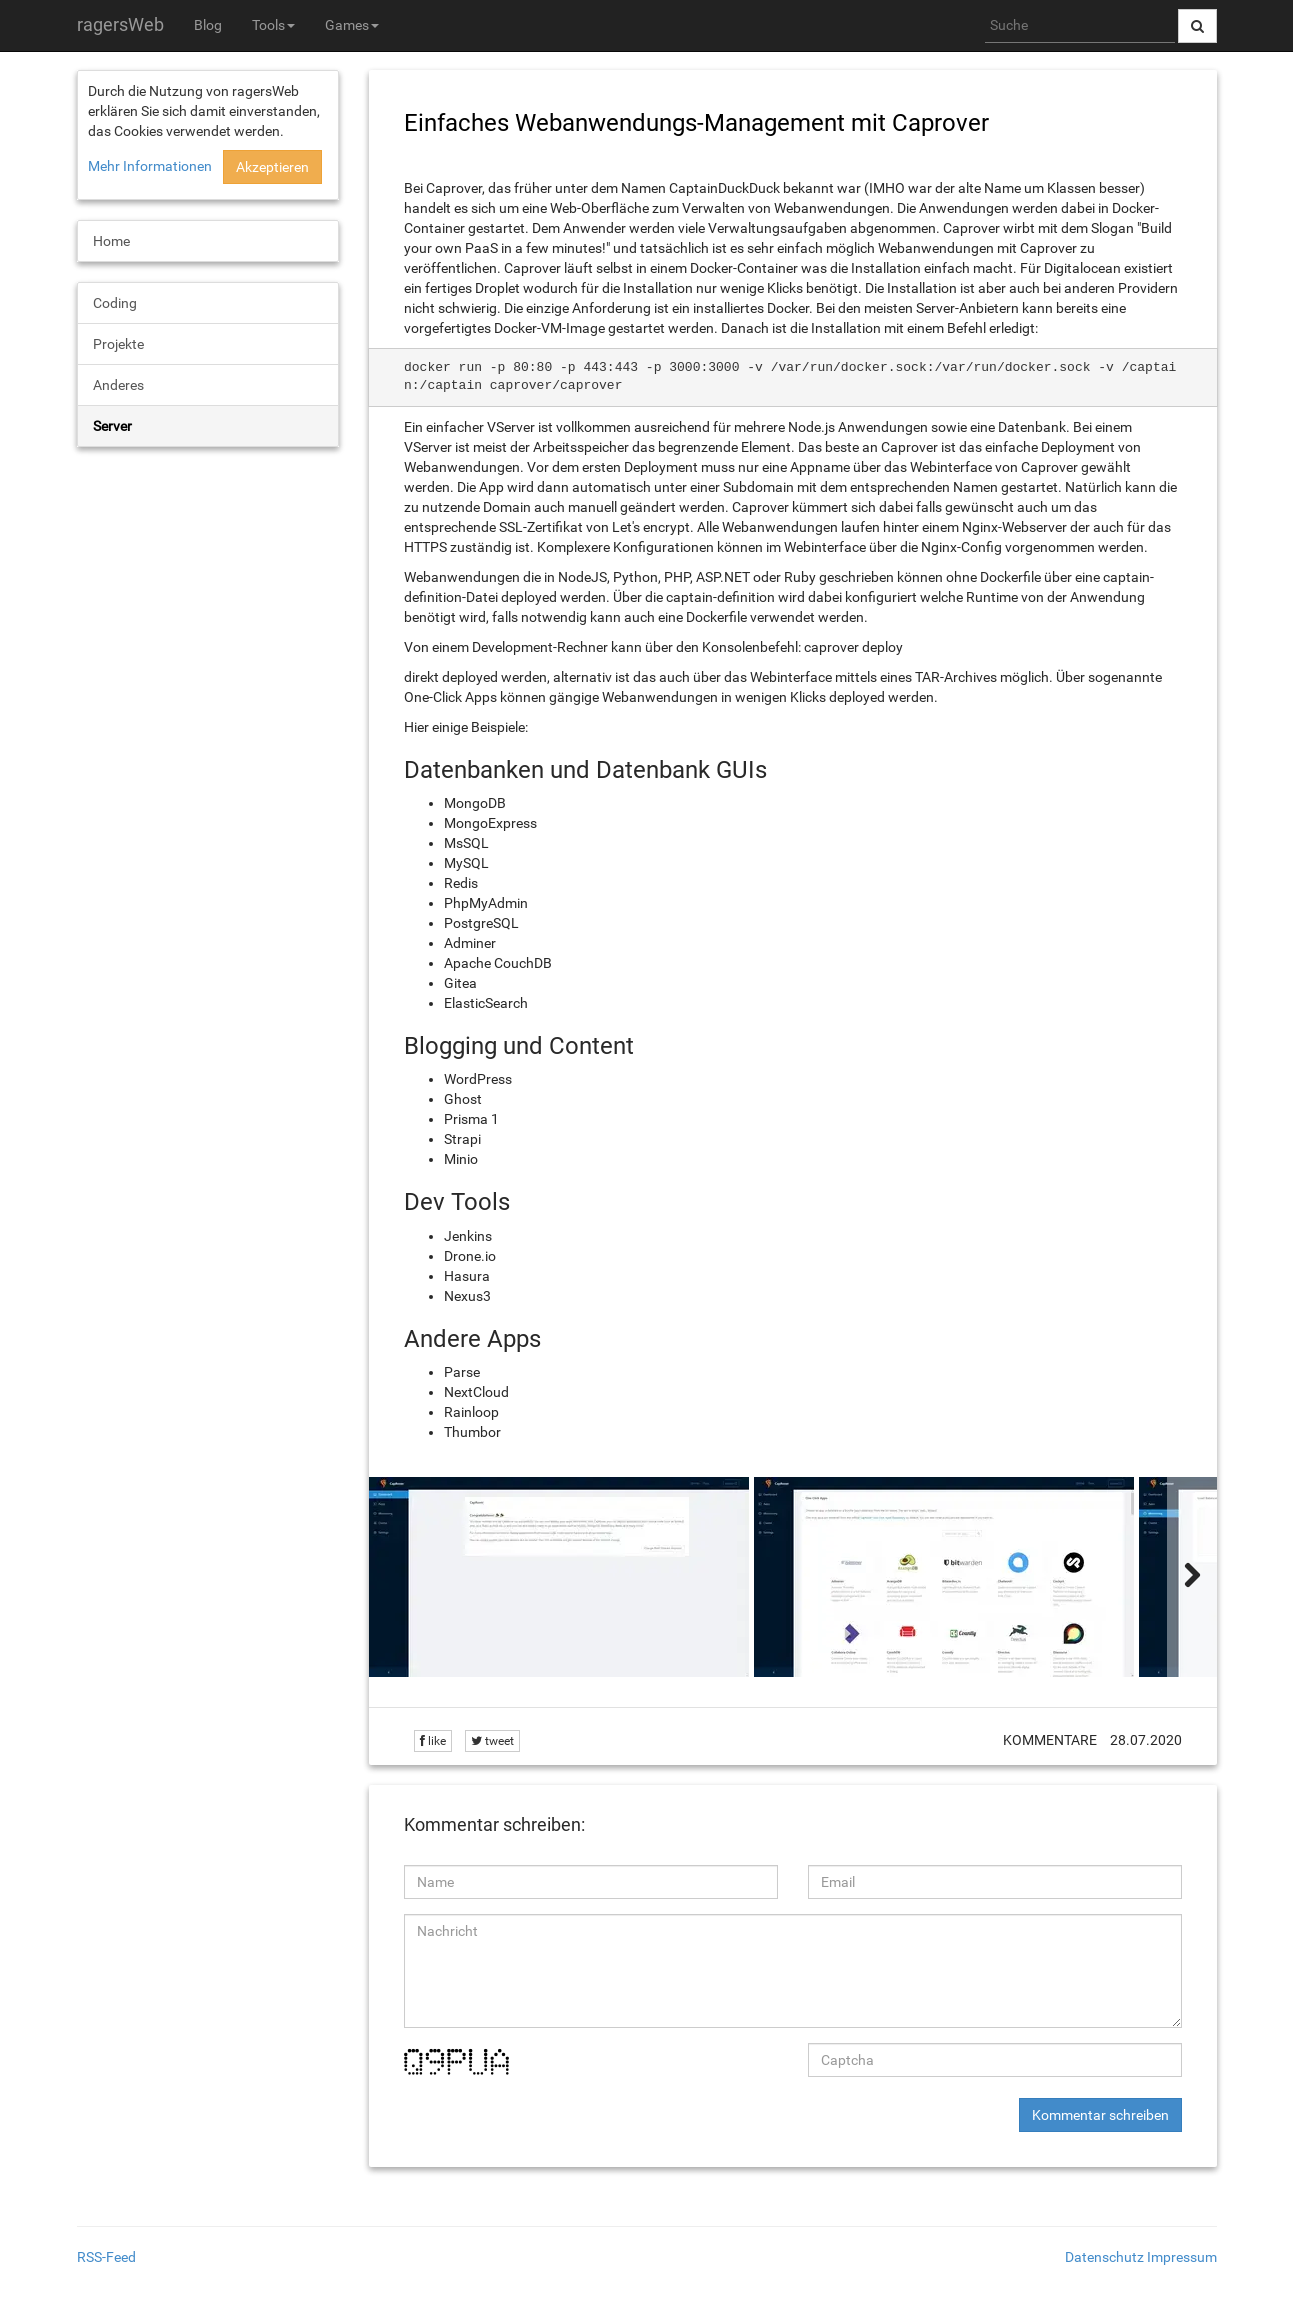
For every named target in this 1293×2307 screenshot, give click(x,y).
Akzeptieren (272, 167)
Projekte (118, 344)
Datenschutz (1104, 2257)
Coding (115, 303)
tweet (492, 1741)
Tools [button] (273, 25)
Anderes (118, 385)
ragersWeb (120, 24)
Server (112, 426)
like (433, 1741)
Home (111, 241)
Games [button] (352, 25)
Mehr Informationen (150, 166)
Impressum (1182, 2257)
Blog (208, 25)
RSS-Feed (106, 2257)
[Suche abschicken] (1197, 26)
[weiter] (1192, 1577)
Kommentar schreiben (1100, 2115)
